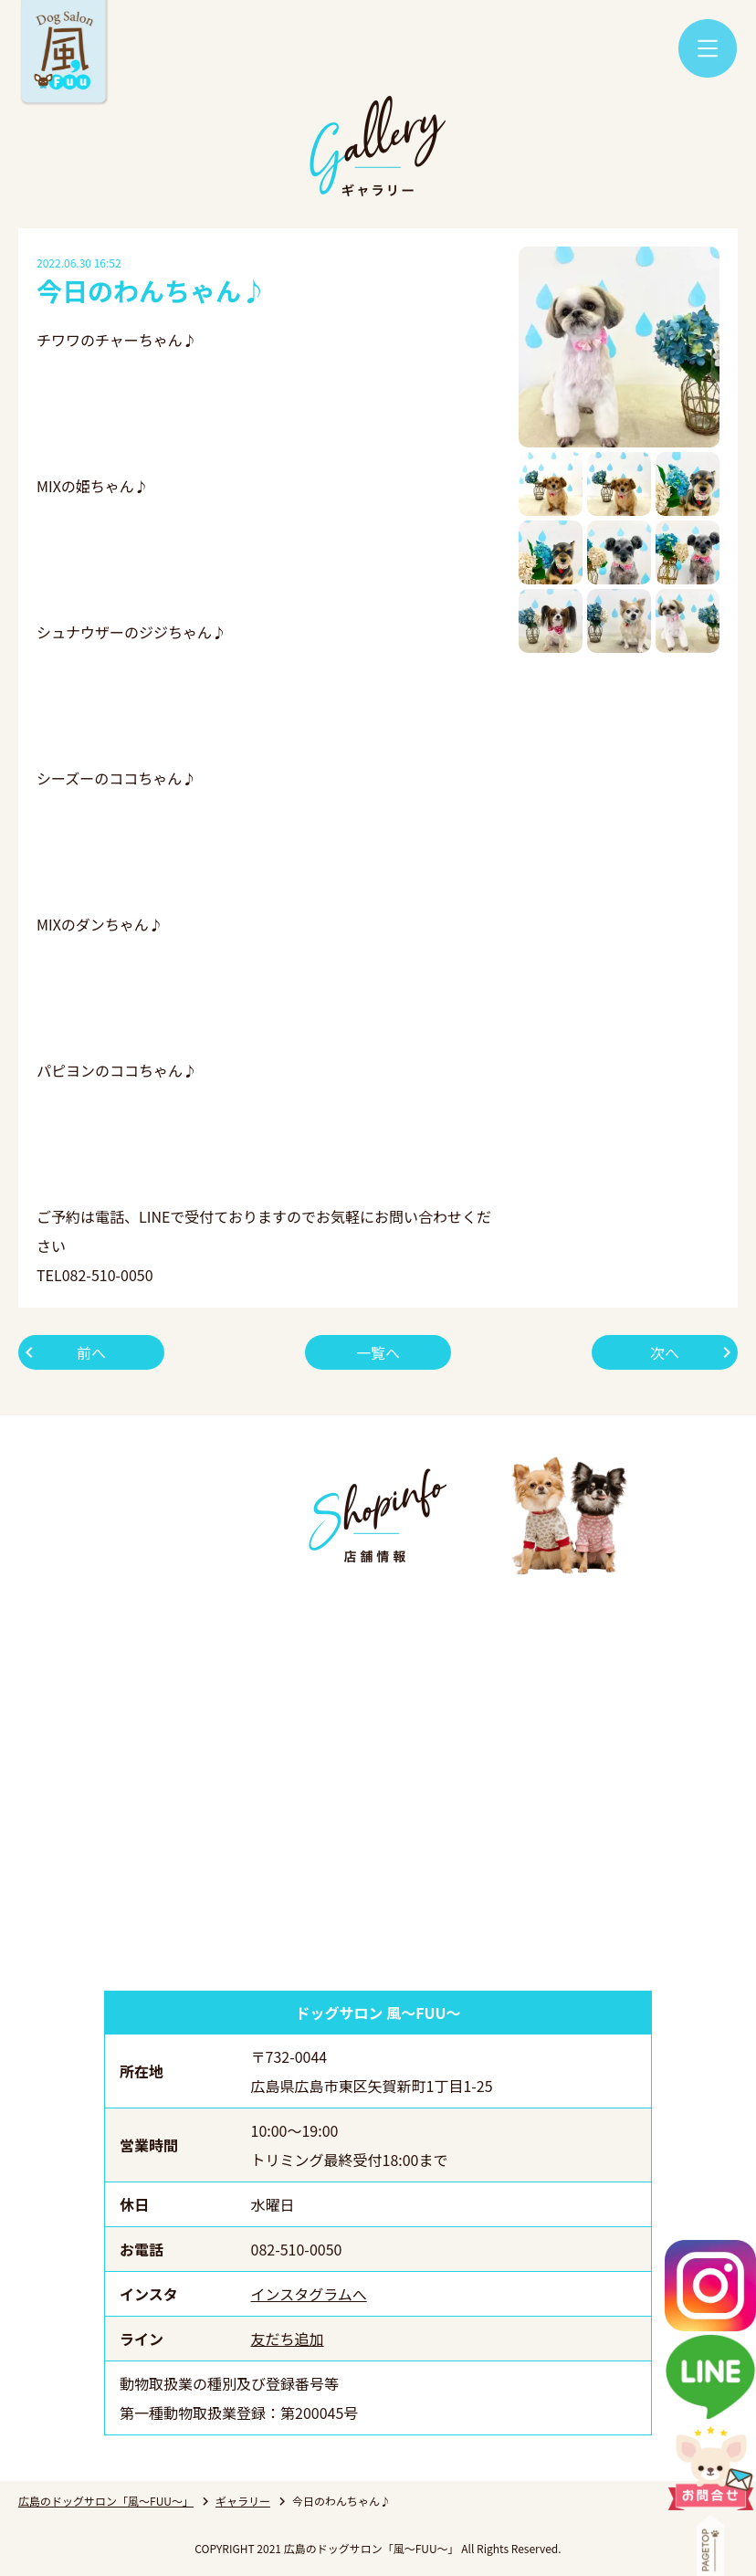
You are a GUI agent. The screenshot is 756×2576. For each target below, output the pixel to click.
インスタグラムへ (309, 2294)
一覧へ (378, 1352)
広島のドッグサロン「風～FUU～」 (106, 2500)
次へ (664, 1352)
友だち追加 (287, 2339)
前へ (91, 1352)
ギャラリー (242, 2500)
